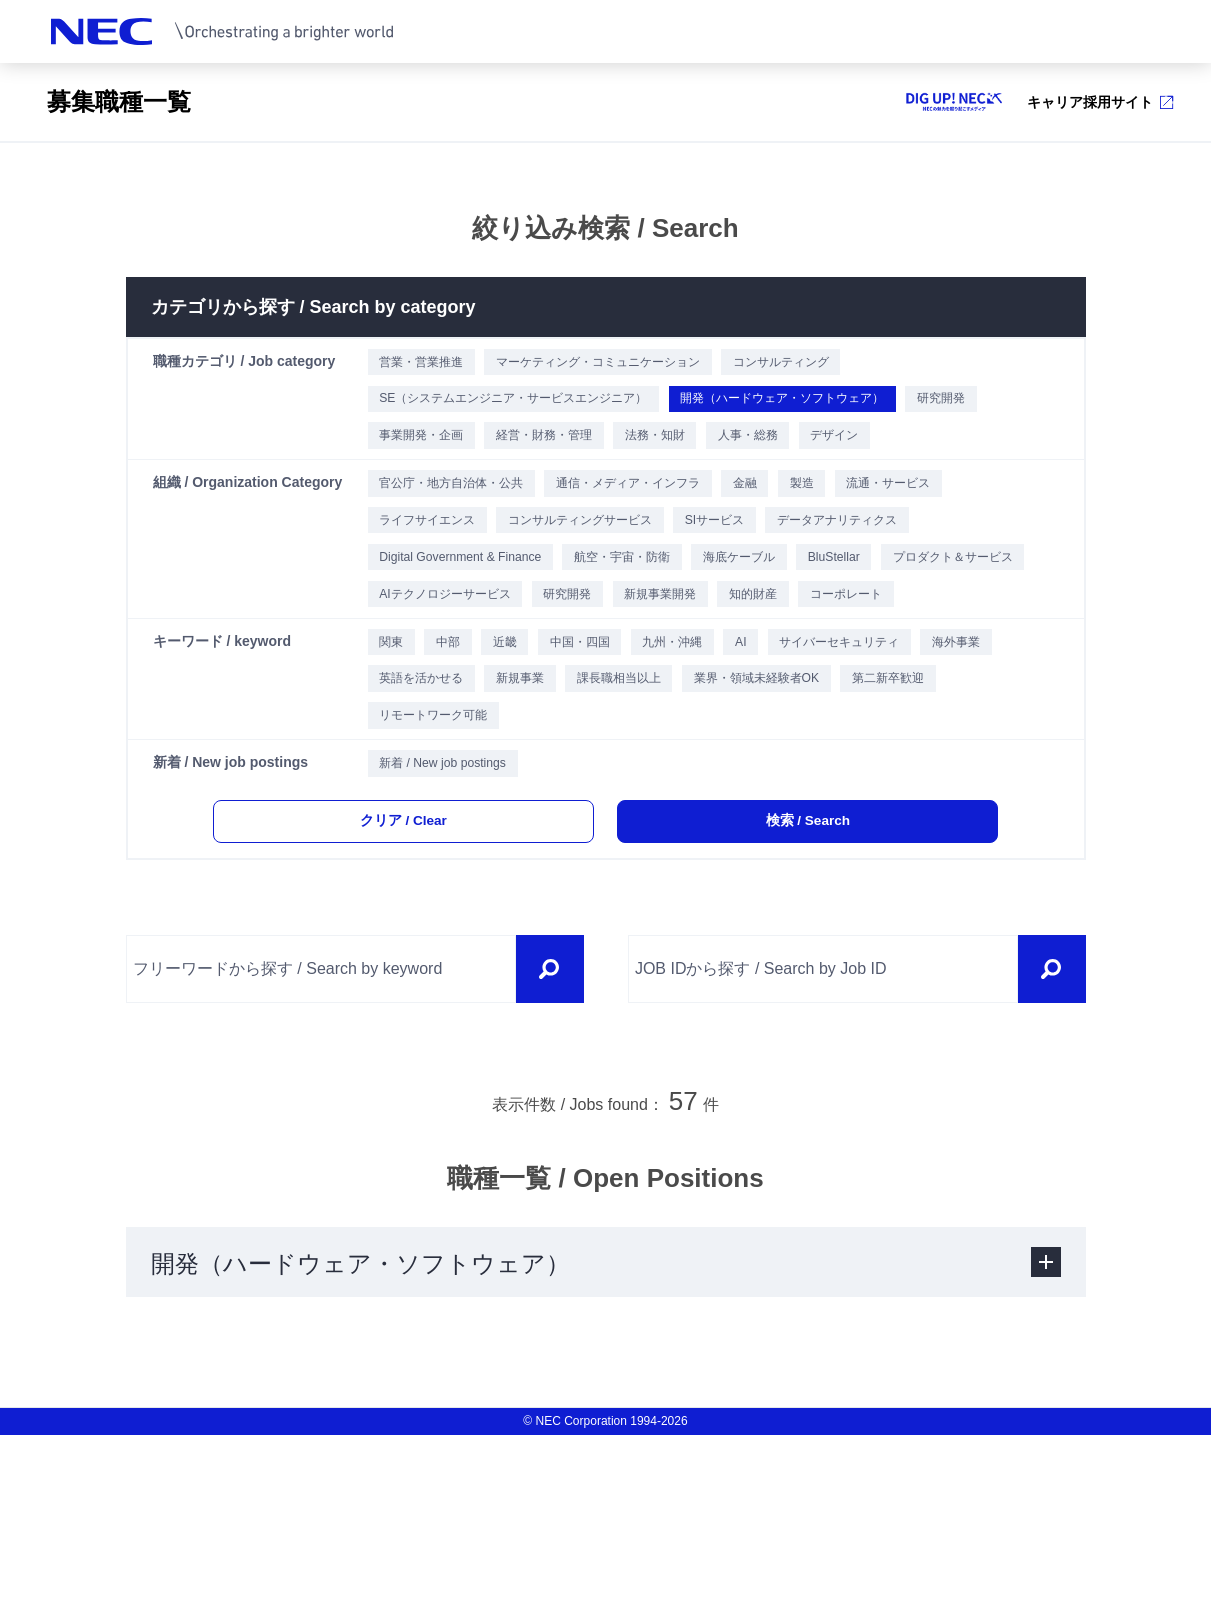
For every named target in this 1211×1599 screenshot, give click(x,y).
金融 (805, 515)
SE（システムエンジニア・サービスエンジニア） (531, 411)
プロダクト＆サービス (445, 656)
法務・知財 (796, 457)
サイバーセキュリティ (922, 760)
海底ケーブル (795, 609)
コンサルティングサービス (611, 562)
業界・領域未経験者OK (916, 807)
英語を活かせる (520, 807)
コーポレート (417, 702)
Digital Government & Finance (468, 609)
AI (805, 760)
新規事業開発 (886, 656)
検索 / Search (780, 978)
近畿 (525, 760)
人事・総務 (906, 457)
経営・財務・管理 (665, 457)
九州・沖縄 (724, 760)
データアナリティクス (914, 562)
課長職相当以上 (754, 807)
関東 (389, 760)
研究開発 (403, 457)
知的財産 (996, 656)
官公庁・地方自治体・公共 (459, 515)
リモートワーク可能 (562, 854)
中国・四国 (614, 760)
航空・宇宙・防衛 (657, 609)
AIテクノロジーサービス (631, 656)
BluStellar (907, 609)
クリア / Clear (430, 978)
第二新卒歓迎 (417, 854)
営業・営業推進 (424, 364)
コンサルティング (847, 364)
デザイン (1009, 457)
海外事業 (403, 807)
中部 (457, 760)
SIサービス (769, 562)
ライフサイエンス (431, 562)
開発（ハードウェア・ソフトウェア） (846, 411)
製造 (873, 515)
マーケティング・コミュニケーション (632, 364)
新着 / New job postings (448, 912)
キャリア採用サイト (1100, 102)
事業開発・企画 (520, 457)
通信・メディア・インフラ (667, 515)
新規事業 (637, 807)
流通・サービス (976, 515)
